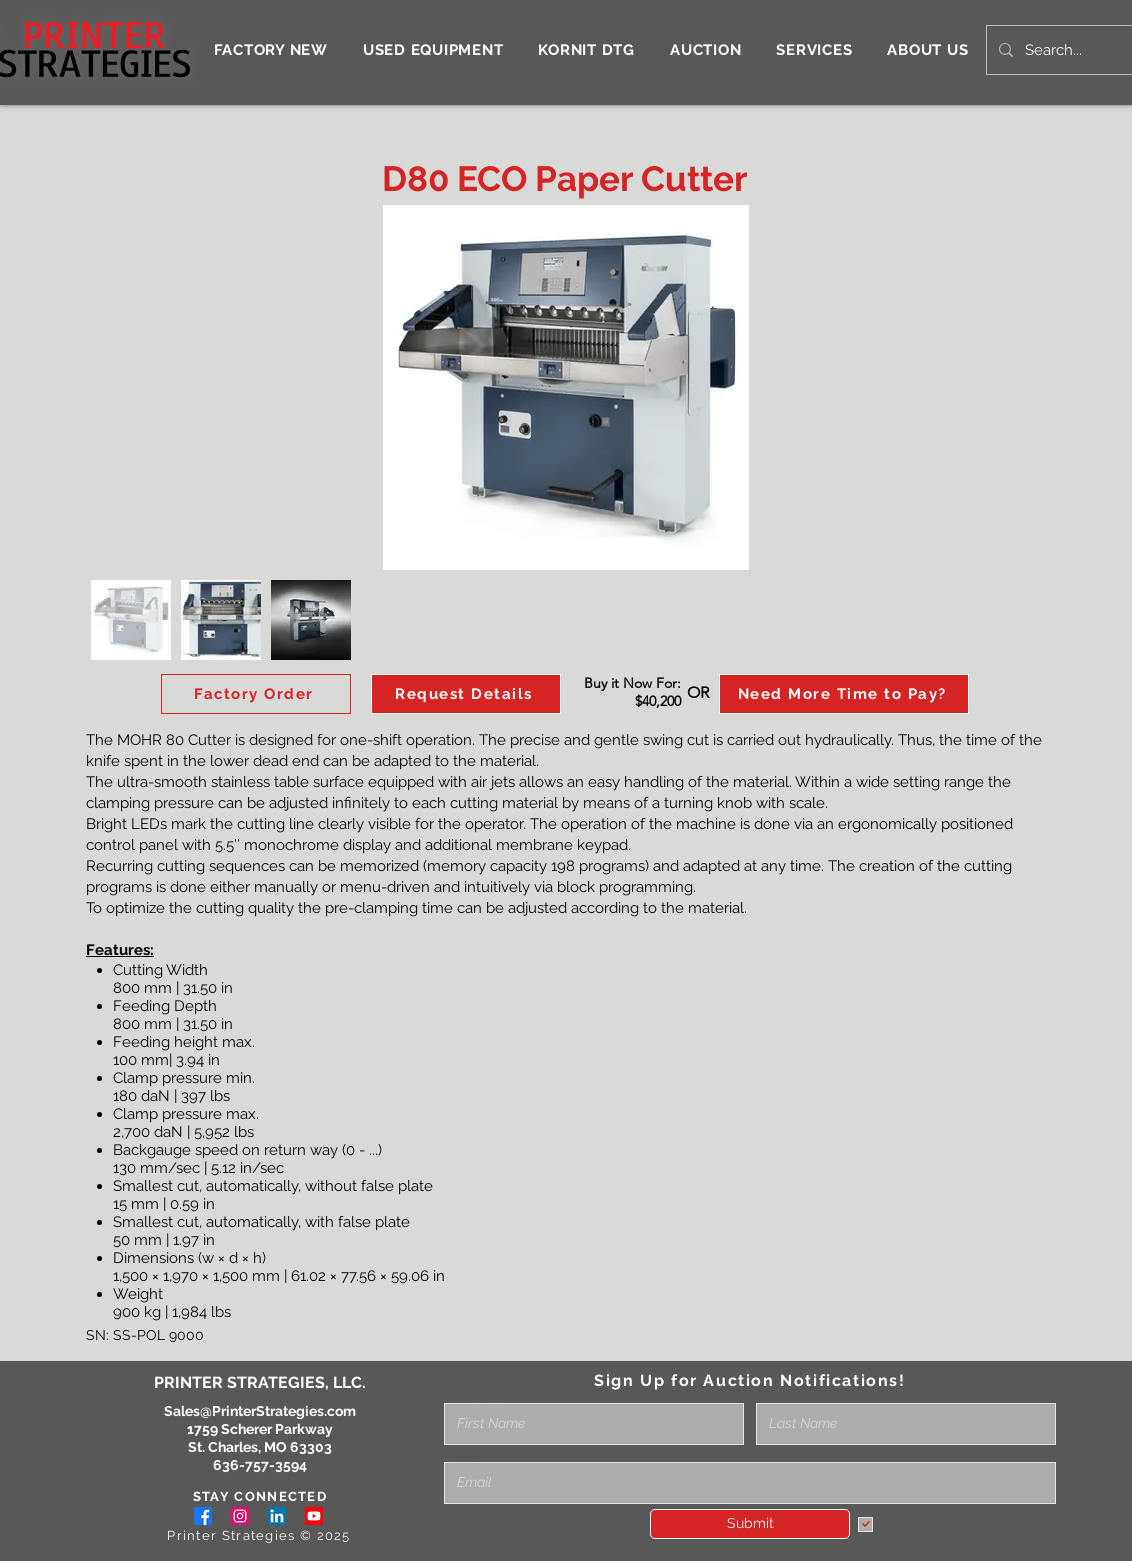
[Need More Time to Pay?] (844, 694)
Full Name (478, 1396)
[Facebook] (203, 1516)
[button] (466, 694)
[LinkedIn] (277, 1516)
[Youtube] (314, 1516)
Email (462, 1455)
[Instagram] (240, 1516)
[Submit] (750, 1524)
